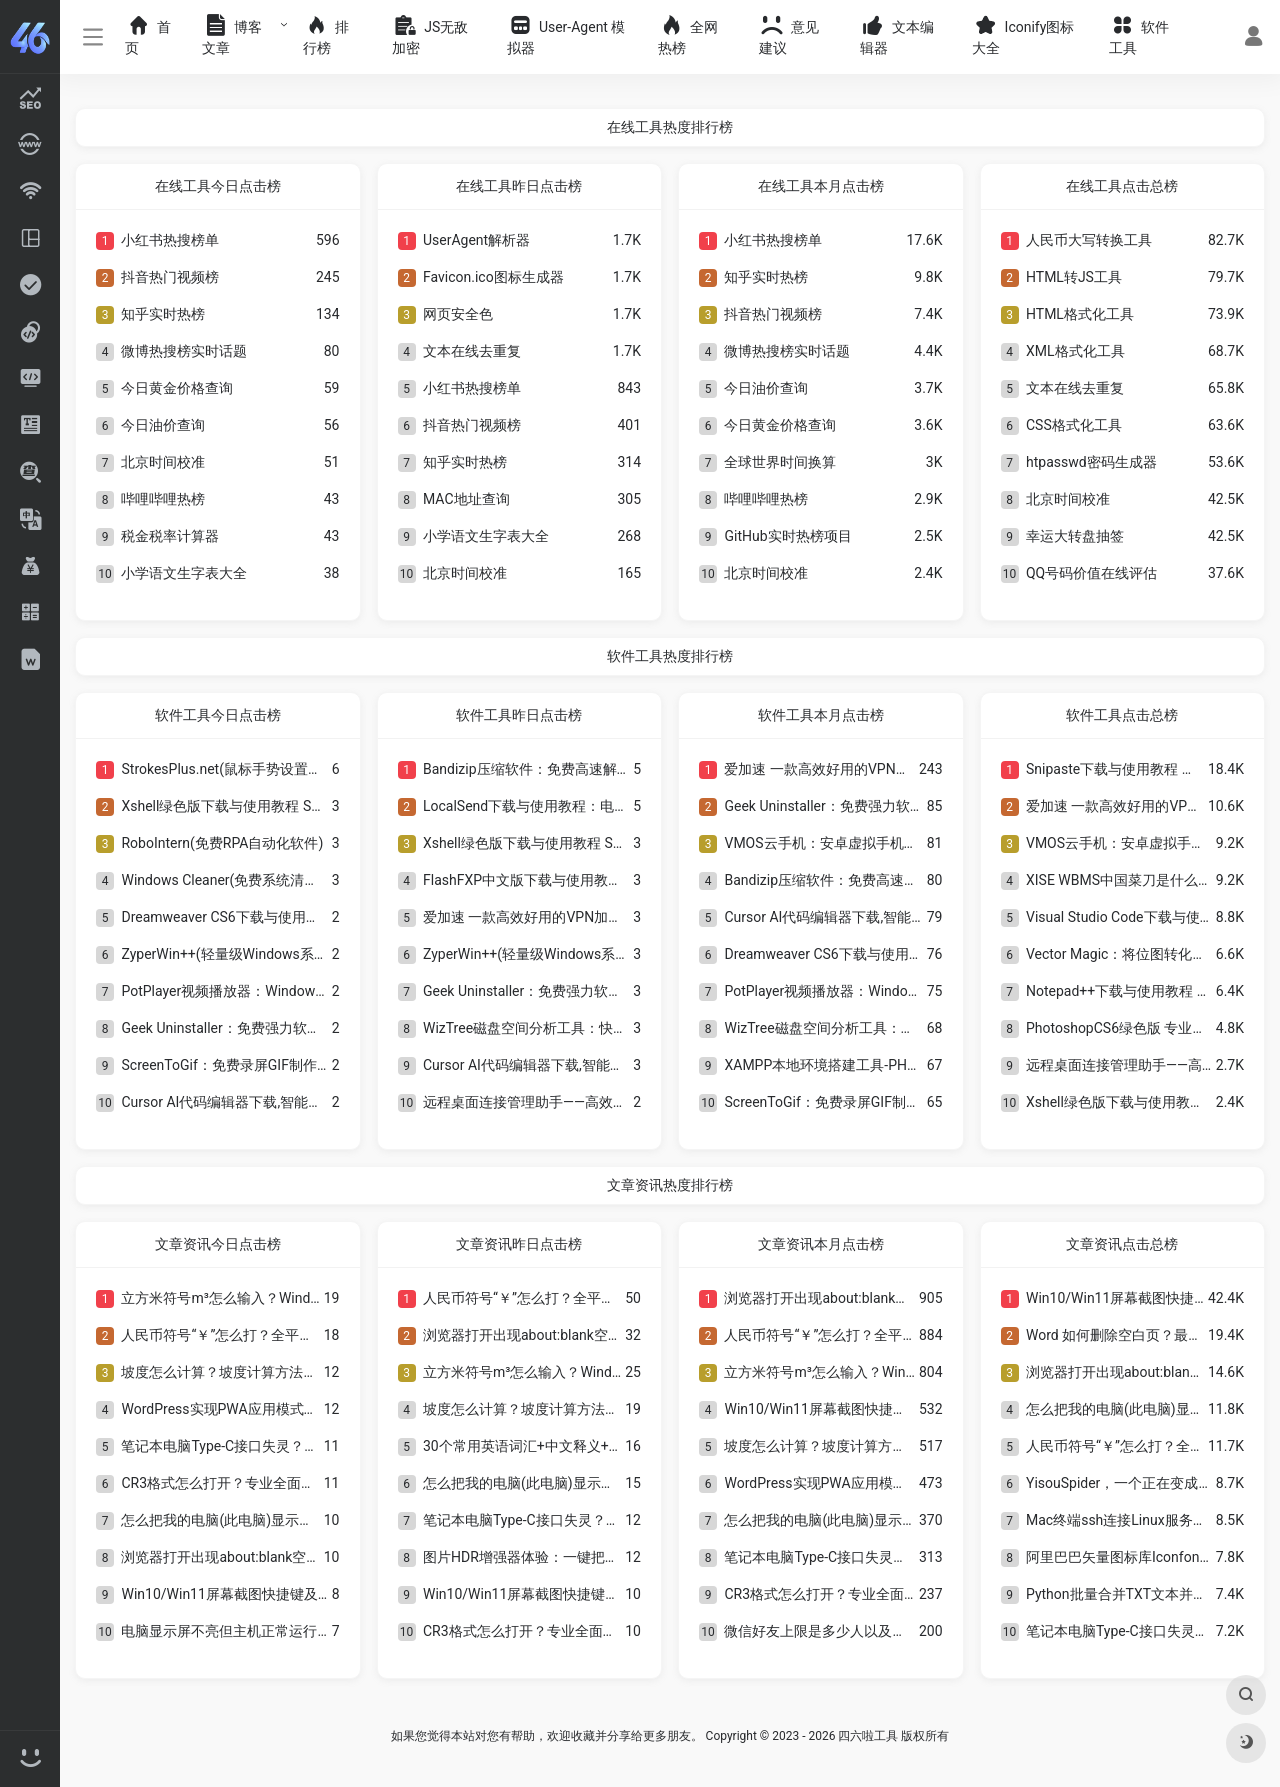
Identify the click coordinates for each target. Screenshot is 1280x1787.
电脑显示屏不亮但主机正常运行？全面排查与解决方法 (289, 1631)
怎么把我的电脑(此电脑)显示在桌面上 (238, 1520)
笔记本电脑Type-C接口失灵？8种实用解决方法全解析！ (293, 1446)
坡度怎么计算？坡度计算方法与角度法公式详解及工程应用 (303, 1372)
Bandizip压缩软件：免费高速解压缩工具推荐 (562, 769)
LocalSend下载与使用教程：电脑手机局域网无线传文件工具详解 (623, 806)
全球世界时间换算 (780, 462)
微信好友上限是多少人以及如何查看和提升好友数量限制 (899, 1631)
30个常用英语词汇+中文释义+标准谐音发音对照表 (579, 1446)
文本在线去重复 (472, 351)
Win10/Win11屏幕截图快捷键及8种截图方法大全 (272, 1594)
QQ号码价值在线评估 (1091, 573)
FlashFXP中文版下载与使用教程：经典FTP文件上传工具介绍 (612, 880)
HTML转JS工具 (1074, 277)
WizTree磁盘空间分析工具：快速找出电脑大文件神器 (588, 1028)
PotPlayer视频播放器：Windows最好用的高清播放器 (284, 991)
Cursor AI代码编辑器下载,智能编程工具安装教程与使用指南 (305, 1102)
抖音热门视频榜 (170, 277)
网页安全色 (458, 314)
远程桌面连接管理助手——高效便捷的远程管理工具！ (588, 1102)
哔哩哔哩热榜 (163, 499)
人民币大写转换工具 (1089, 240)
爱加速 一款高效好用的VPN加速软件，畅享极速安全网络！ (606, 917)
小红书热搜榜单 (170, 240)
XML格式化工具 (1075, 351)
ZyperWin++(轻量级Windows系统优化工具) (254, 954)
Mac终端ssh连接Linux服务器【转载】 (1144, 1520)
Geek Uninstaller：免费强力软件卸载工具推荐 (262, 1028)
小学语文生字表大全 (184, 573)
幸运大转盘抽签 (1075, 536)
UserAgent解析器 (476, 240)
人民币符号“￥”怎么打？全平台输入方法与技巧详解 (280, 1335)
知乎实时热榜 (163, 314)
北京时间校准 (163, 462)
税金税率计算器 (170, 536)
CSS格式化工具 (1074, 425)
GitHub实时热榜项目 (787, 536)
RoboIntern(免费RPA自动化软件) (222, 843)
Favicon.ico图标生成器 (493, 277)
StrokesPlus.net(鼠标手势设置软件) (230, 769)
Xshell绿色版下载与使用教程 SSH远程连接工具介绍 (281, 806)
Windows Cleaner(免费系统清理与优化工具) (257, 880)
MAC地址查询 (466, 499)
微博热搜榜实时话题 (184, 351)
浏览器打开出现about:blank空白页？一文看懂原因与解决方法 (311, 1557)
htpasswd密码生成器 (1091, 462)
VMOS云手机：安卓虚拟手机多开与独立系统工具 (876, 843)
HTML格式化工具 (1080, 314)
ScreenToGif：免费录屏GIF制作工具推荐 (246, 1065)
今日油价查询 (163, 425)
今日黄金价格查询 (177, 388)
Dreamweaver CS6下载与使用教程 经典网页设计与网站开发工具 (320, 917)
